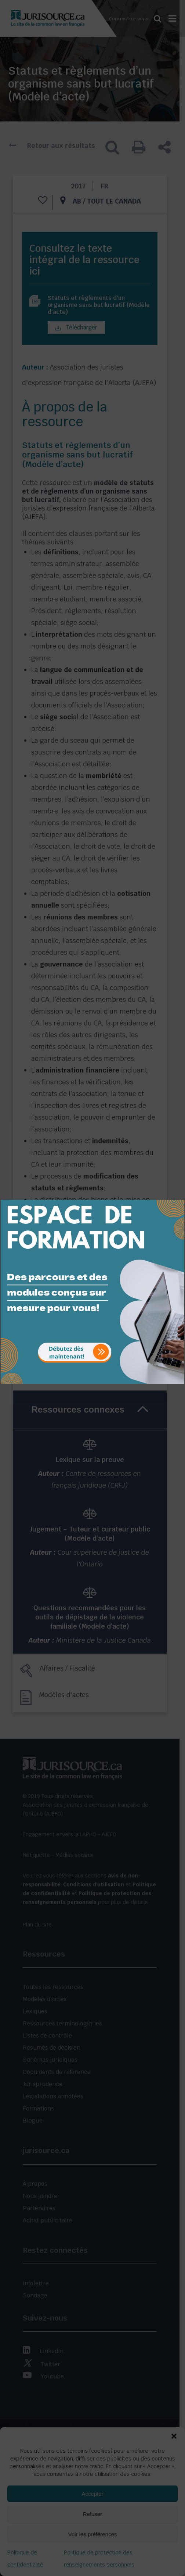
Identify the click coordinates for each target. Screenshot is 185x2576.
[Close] (178, 1194)
